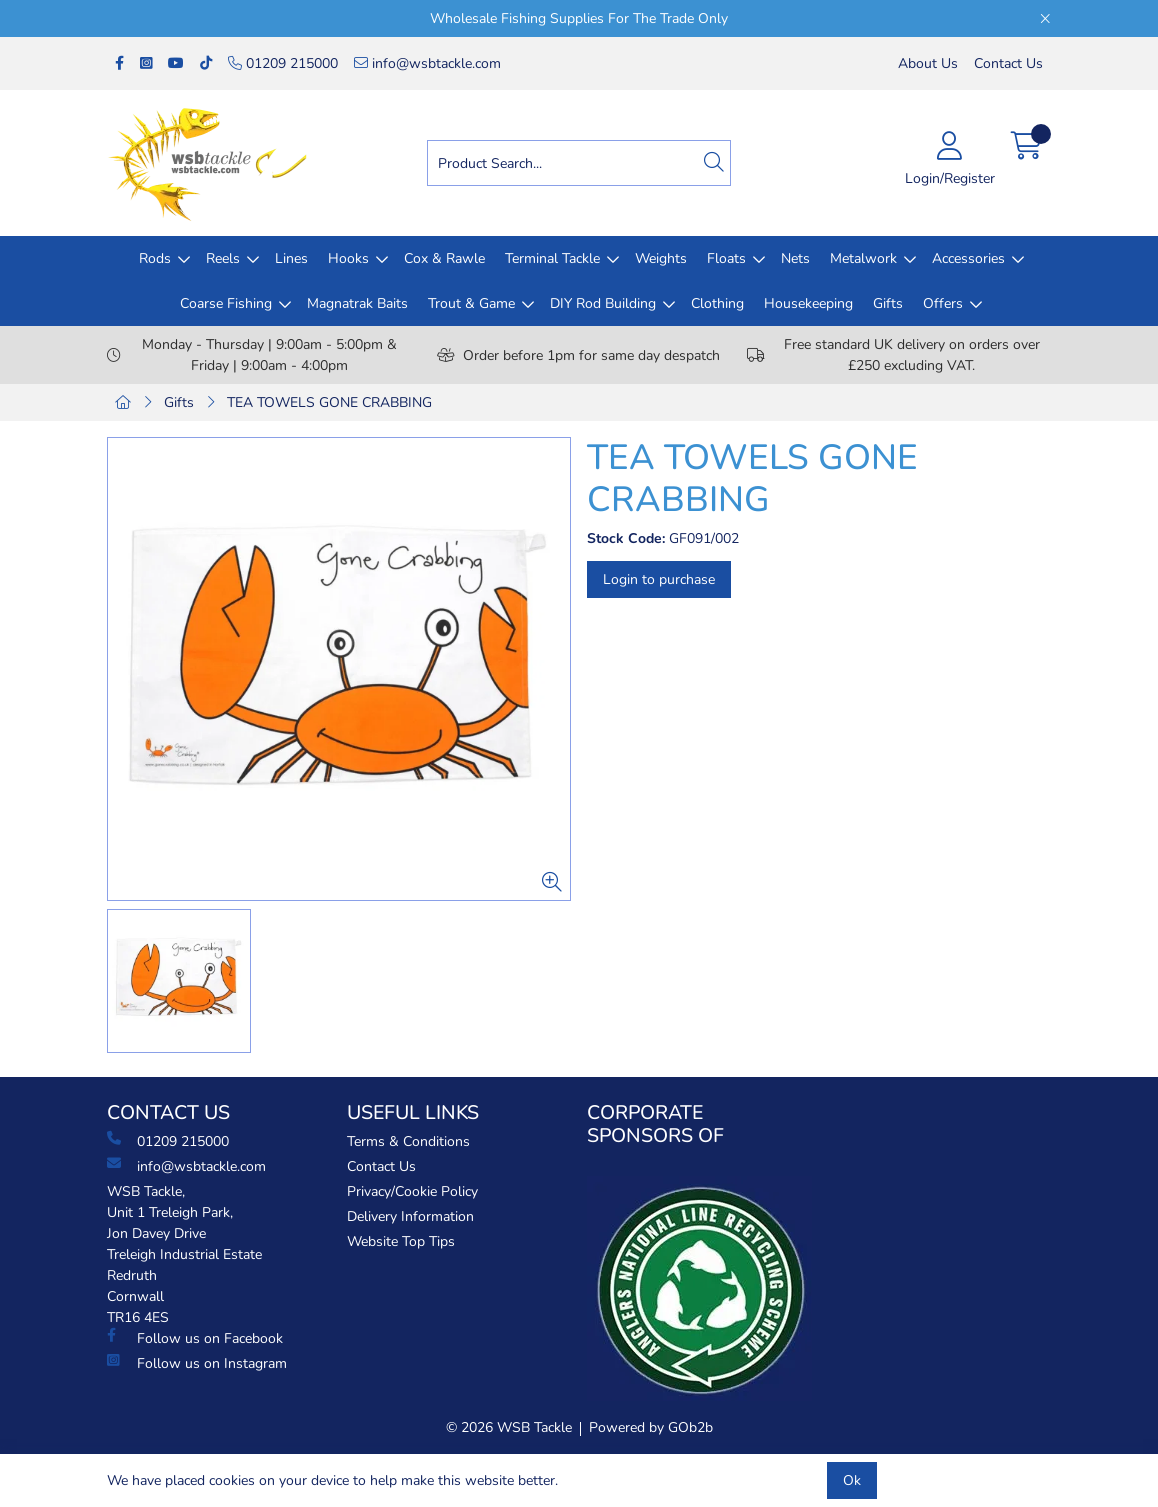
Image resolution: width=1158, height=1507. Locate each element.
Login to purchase (659, 579)
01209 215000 (283, 63)
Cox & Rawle (444, 258)
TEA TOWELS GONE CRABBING (329, 402)
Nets (795, 258)
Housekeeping (808, 303)
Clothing (717, 303)
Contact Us (1008, 63)
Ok (852, 1480)
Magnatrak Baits (357, 303)
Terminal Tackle (552, 258)
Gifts (888, 303)
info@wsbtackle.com (427, 63)
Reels (223, 258)
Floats (726, 258)
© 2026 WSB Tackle (509, 1427)
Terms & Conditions (408, 1141)
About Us (928, 63)
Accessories (968, 258)
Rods (155, 258)
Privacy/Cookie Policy (412, 1191)
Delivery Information (410, 1216)
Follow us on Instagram (197, 1363)
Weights (661, 258)
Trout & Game (471, 303)
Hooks (348, 258)
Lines (291, 258)
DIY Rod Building (603, 303)
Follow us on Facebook (195, 1338)
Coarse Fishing (226, 303)
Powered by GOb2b (651, 1427)
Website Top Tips (401, 1241)
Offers (943, 303)
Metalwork (863, 258)
